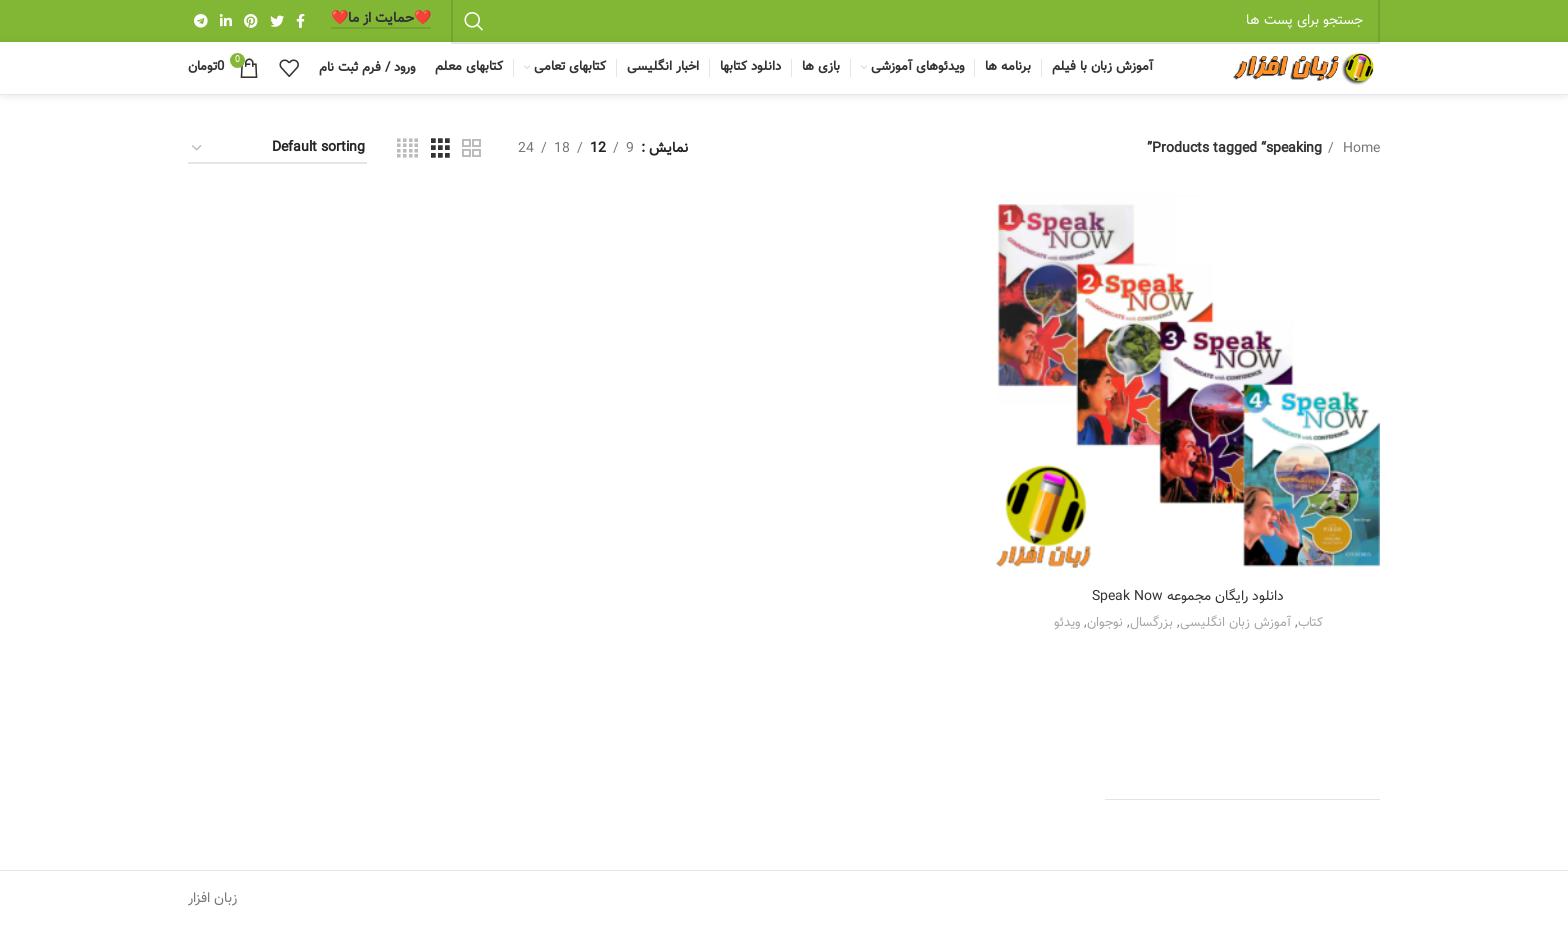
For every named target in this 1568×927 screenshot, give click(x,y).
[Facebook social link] (300, 21)
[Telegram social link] (201, 21)
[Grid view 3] (440, 149)
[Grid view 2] (471, 149)
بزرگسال (1151, 622)
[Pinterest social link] (251, 21)
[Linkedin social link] (226, 21)
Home (1359, 149)
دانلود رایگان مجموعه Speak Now (1188, 597)
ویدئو (1067, 622)
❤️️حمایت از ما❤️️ (381, 20)
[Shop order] (277, 149)
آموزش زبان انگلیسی (1235, 622)
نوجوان (1105, 622)
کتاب (1310, 622)
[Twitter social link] (277, 21)
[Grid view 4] (407, 149)
